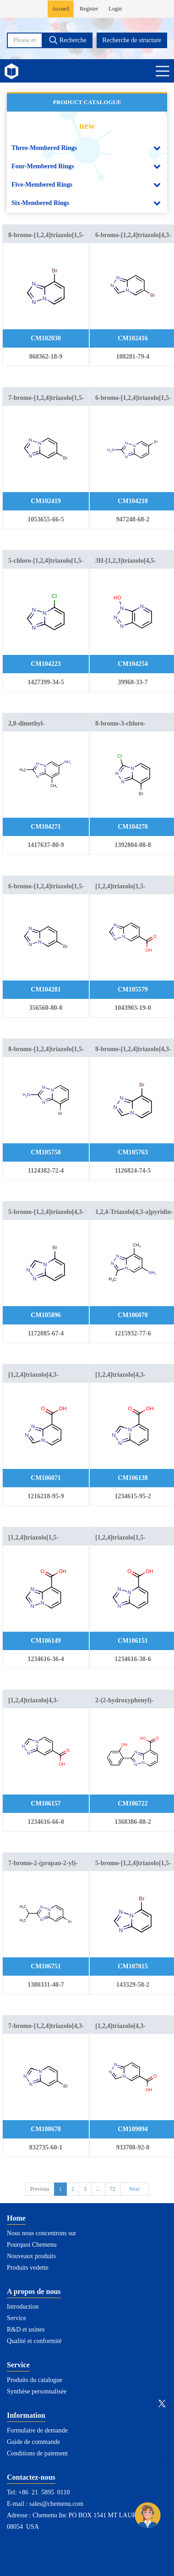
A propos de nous (34, 2291)
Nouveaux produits (31, 2256)
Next (134, 2189)
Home (16, 2218)
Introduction (22, 2306)
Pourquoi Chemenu (32, 2244)
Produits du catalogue (34, 2380)
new (87, 126)
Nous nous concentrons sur (41, 2233)
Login (115, 9)
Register (89, 9)
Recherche (68, 39)
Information (26, 2415)
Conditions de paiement (37, 2453)
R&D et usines (25, 2329)
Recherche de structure (132, 40)
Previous (39, 2189)
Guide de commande (33, 2441)
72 (112, 2189)
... (98, 2189)
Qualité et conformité (34, 2341)
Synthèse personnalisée (36, 2391)
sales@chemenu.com (56, 2503)
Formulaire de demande (37, 2430)
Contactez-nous (31, 2477)
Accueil (60, 9)
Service (16, 2318)
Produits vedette (28, 2267)
